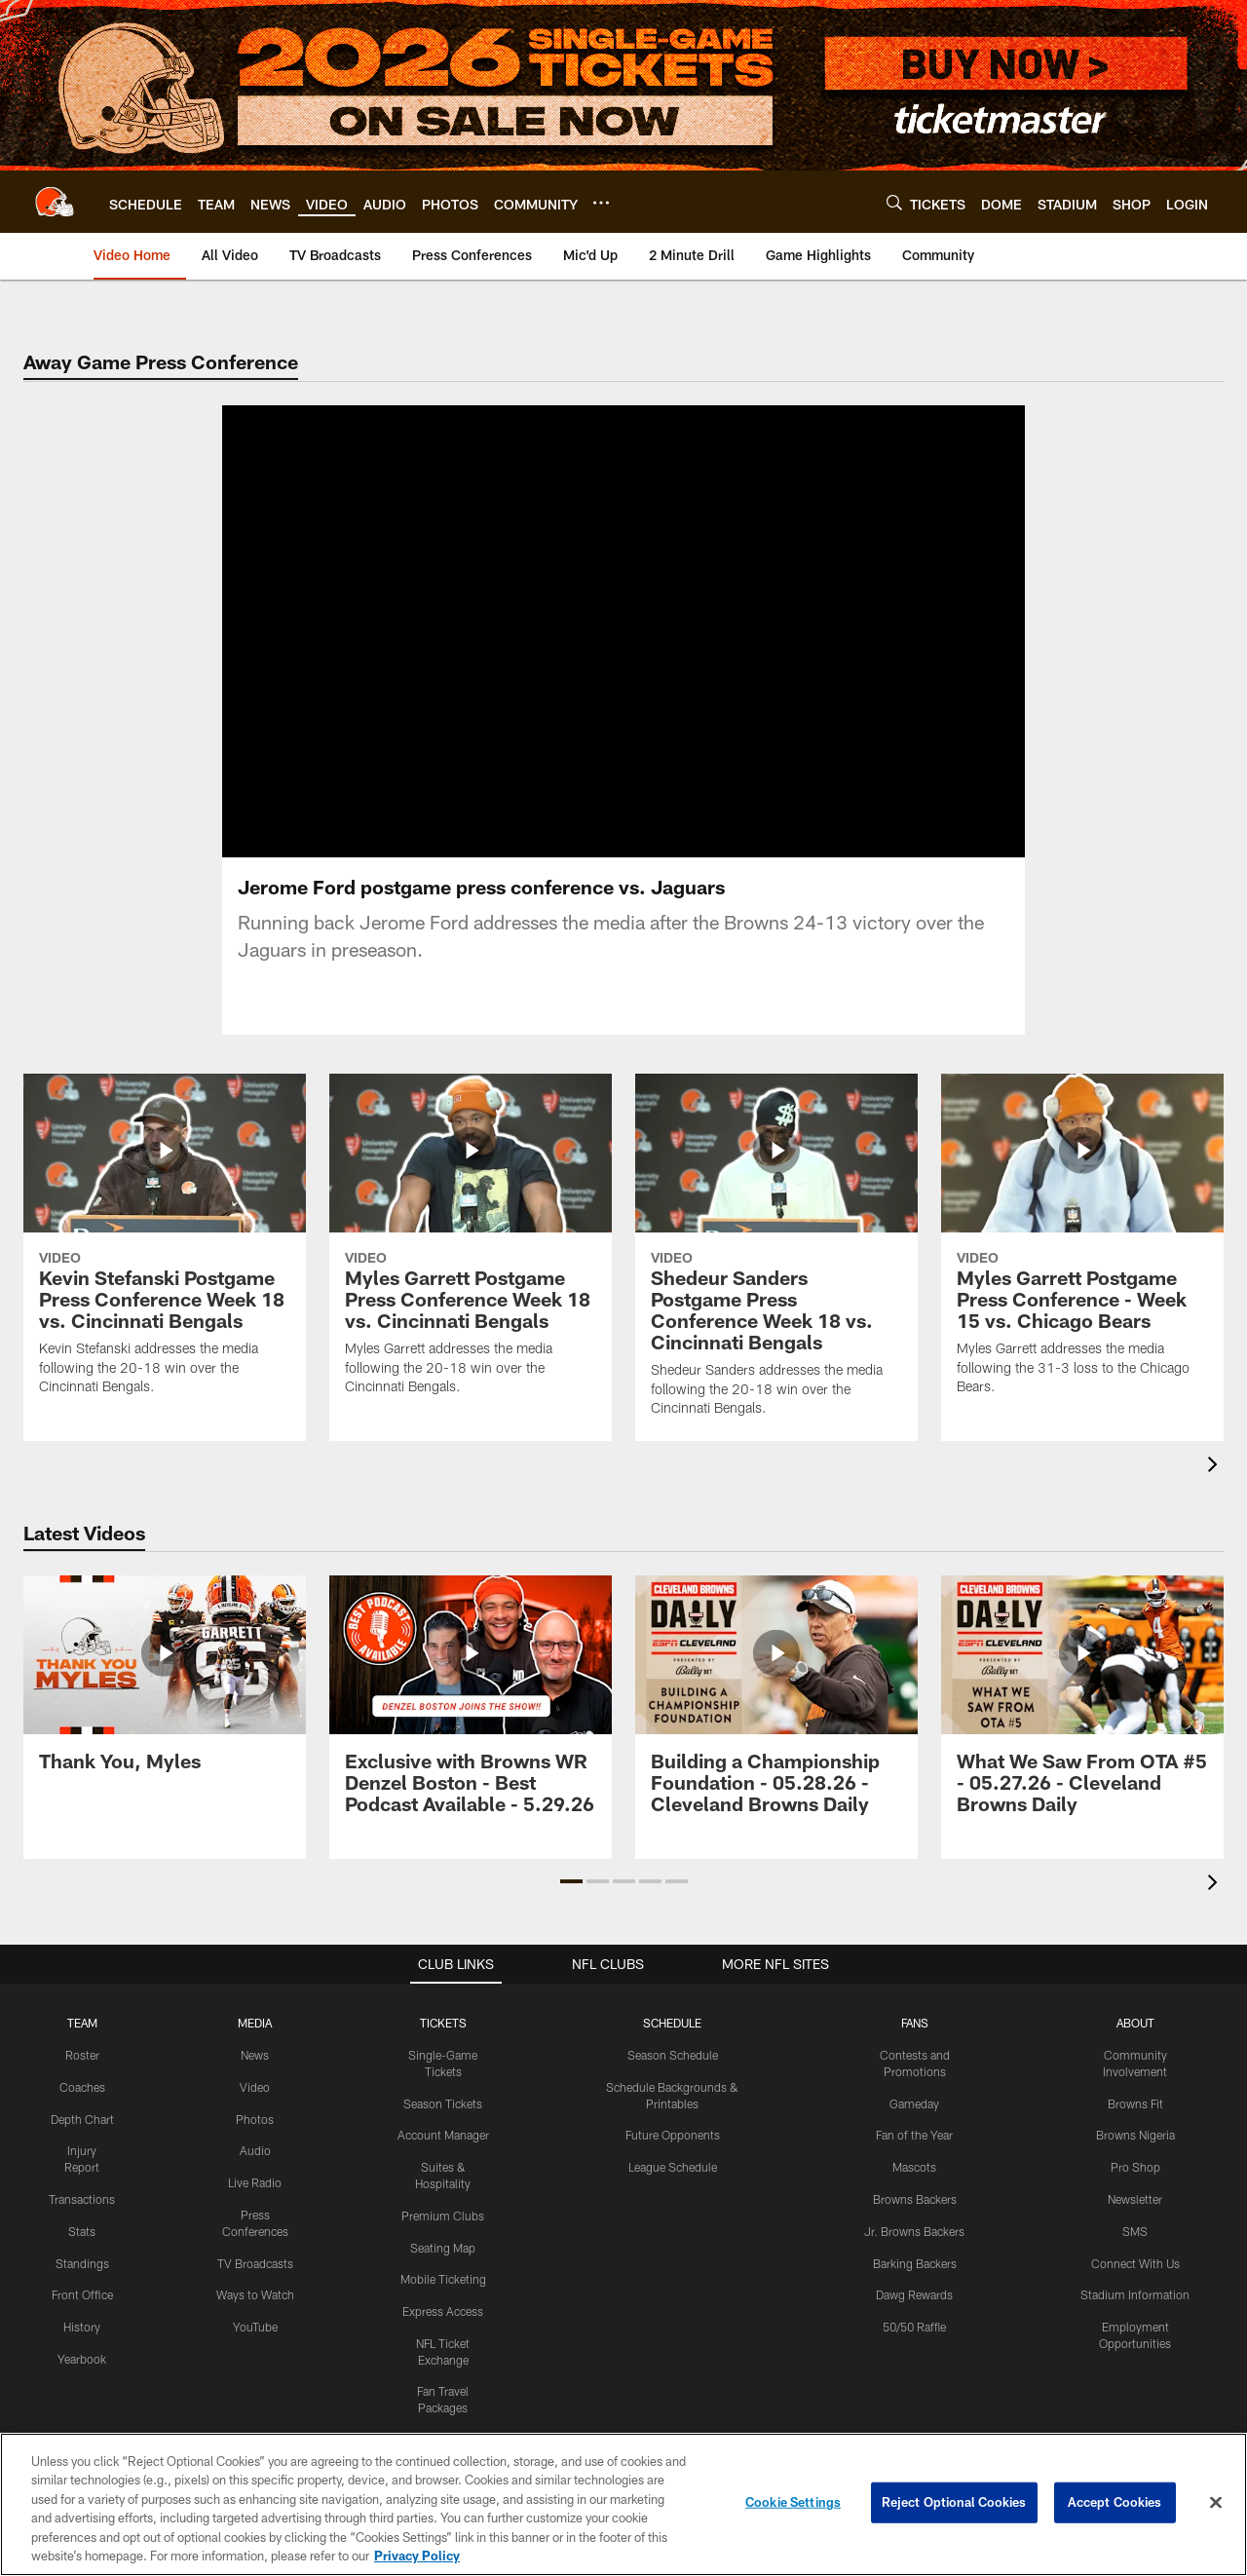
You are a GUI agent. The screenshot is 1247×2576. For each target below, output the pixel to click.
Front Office (82, 2294)
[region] (623, 2504)
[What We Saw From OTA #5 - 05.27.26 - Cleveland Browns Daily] (1082, 1706)
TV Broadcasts (255, 2263)
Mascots (914, 2167)
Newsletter (1135, 2199)
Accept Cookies (1115, 2502)
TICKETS (443, 2022)
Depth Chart (82, 2119)
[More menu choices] (601, 202)
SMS (1135, 2231)
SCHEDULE (672, 2022)
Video (255, 2087)
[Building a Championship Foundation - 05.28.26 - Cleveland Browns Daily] (776, 1706)
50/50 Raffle (914, 2326)
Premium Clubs (442, 2215)
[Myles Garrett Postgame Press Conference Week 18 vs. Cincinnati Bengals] (470, 1247)
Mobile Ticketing (443, 2279)
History (81, 2326)
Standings (82, 2263)
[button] (571, 1881)
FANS (914, 2022)
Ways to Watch (255, 2294)
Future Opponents (672, 2134)
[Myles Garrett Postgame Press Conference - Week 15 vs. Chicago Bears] (1082, 1247)
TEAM (82, 2022)
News (255, 2055)
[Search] (894, 202)
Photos (255, 2119)
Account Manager (443, 2134)
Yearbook (81, 2359)
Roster (82, 2055)
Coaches (82, 2087)
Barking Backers (915, 2263)
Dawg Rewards (914, 2294)
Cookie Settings (793, 2502)
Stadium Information (1135, 2294)
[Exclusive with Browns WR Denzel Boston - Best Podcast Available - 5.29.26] (470, 1706)
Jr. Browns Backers (914, 2231)
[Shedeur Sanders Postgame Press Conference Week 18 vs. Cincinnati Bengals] (776, 1258)
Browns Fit (1135, 2103)
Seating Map (442, 2247)
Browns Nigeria (1135, 2134)
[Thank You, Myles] (164, 1685)
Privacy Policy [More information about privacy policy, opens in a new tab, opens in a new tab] (417, 2555)
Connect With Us (1135, 2263)
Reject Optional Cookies (954, 2502)
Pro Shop (1135, 2167)
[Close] (1215, 2502)
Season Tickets (442, 2103)
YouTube (255, 2326)
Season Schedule (672, 2055)
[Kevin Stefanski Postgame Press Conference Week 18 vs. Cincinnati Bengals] (164, 1247)
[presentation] (1216, 1467)
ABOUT (1135, 2022)
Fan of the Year (914, 2134)
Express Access (442, 2311)
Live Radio (255, 2182)
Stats (81, 2231)
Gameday (914, 2103)
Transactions (82, 2199)
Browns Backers (915, 2199)
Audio (255, 2150)
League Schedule (672, 2167)
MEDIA (255, 2022)
